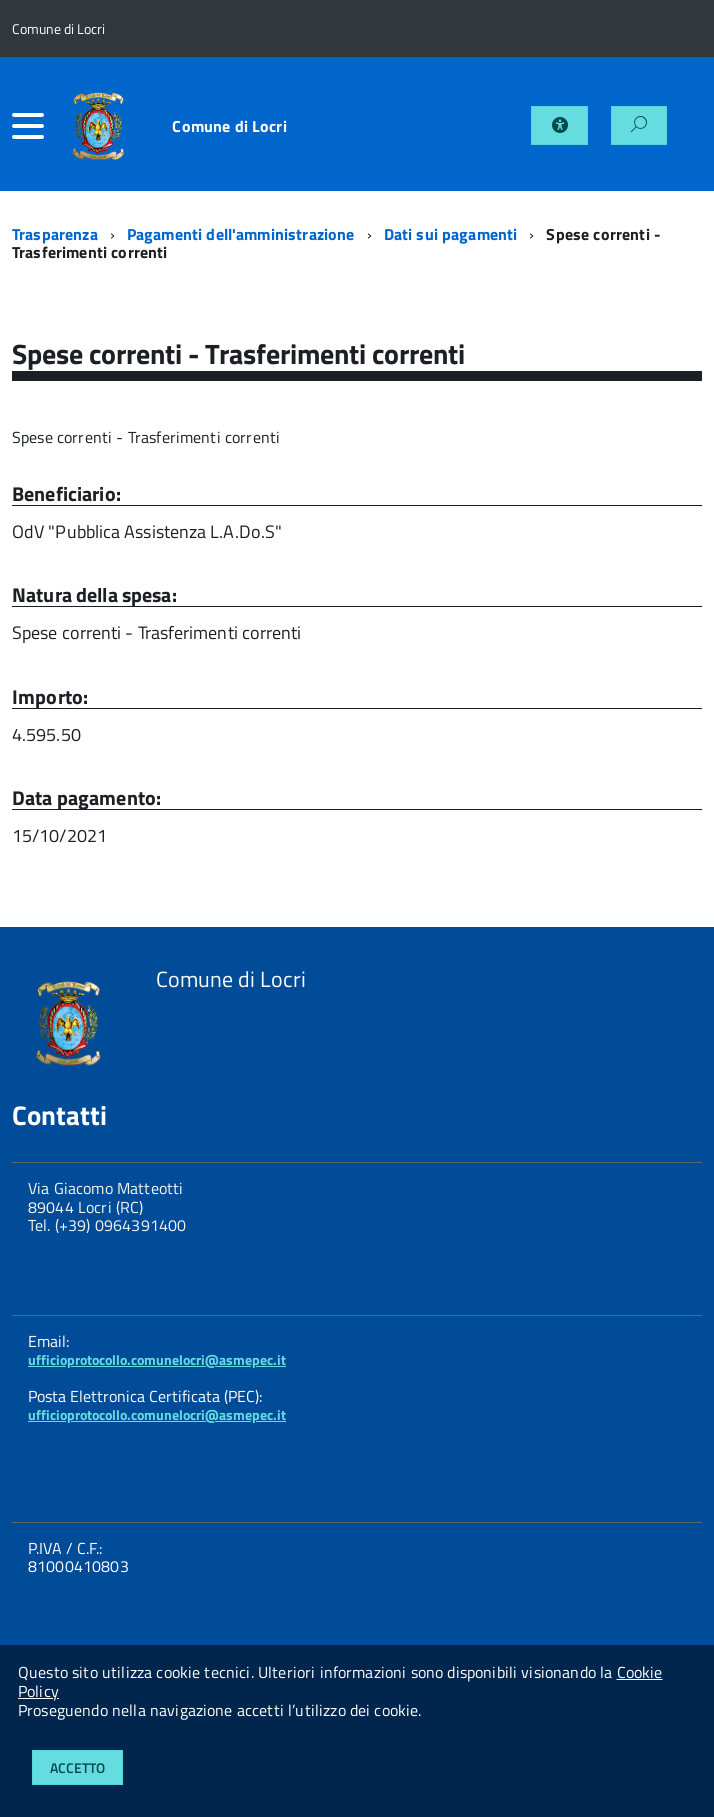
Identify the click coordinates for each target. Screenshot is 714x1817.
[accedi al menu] (32, 126)
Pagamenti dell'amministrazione (241, 234)
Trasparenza (55, 234)
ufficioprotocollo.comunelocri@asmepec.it (157, 1359)
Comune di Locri (229, 126)
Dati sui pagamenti (451, 234)
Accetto (77, 1767)
